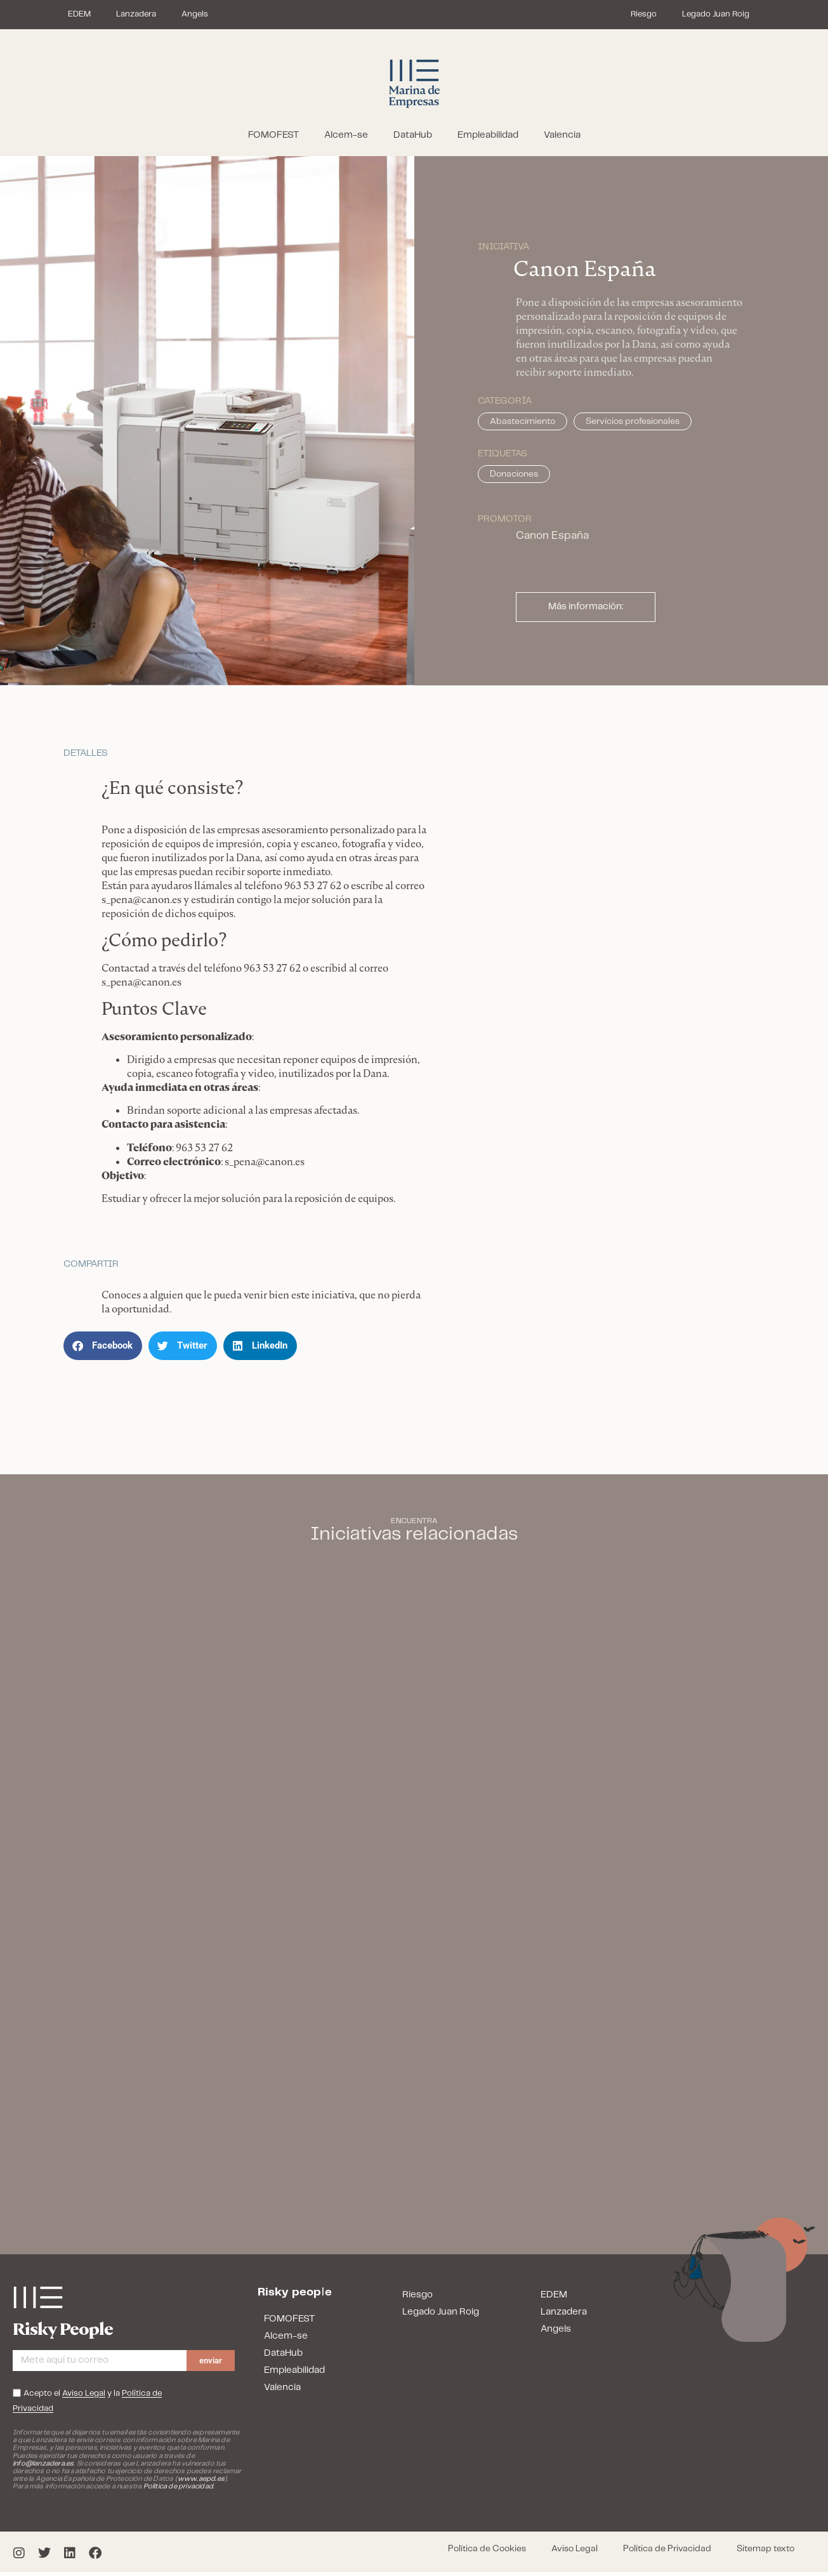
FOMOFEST (273, 135)
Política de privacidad (178, 2486)
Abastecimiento (522, 421)
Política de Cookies (487, 2548)
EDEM (79, 14)
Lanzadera (136, 14)
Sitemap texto (765, 2548)
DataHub (412, 135)
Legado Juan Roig (715, 14)
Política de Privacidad (667, 2548)
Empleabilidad (487, 135)
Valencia (562, 135)
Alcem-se (346, 135)
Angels (194, 14)
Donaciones (514, 474)
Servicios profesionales (633, 421)
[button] (102, 1345)
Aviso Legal (574, 2548)
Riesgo (644, 14)
